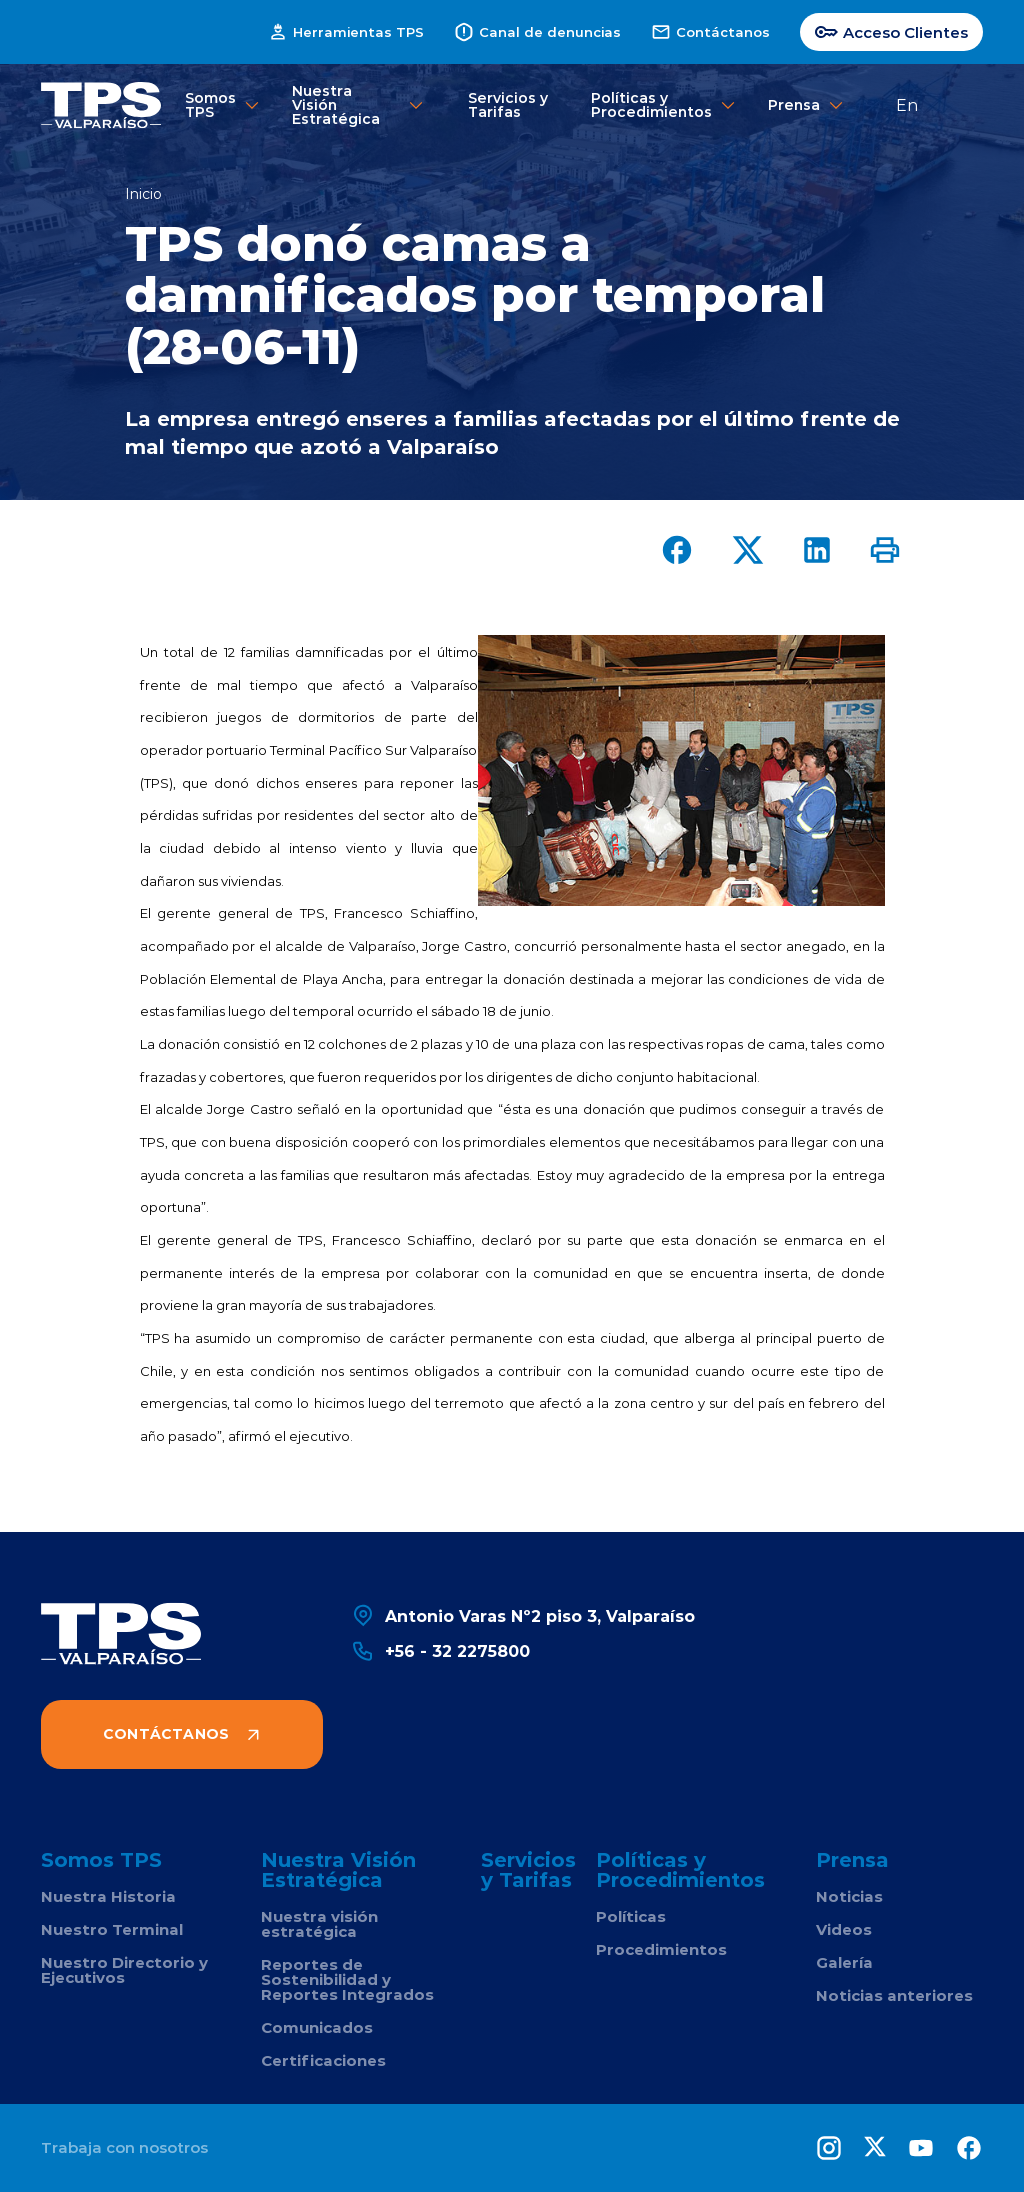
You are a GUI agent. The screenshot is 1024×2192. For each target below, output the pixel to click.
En (907, 104)
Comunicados (317, 2027)
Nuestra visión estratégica (319, 1924)
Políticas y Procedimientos (658, 104)
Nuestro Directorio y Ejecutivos (124, 1970)
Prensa (797, 105)
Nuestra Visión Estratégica (359, 104)
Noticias (849, 1896)
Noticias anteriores (894, 1995)
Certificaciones (323, 2060)
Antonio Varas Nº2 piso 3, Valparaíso (523, 1615)
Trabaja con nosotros (124, 2147)
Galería (844, 1962)
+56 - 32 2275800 (440, 1650)
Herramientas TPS (346, 32)
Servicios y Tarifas (508, 104)
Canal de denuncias (537, 32)
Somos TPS (217, 104)
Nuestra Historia (108, 1896)
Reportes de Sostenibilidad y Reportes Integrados (347, 1979)
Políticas (631, 1916)
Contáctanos (710, 32)
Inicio (143, 194)
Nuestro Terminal (112, 1929)
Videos (844, 1929)
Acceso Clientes (891, 32)
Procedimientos (661, 1949)
